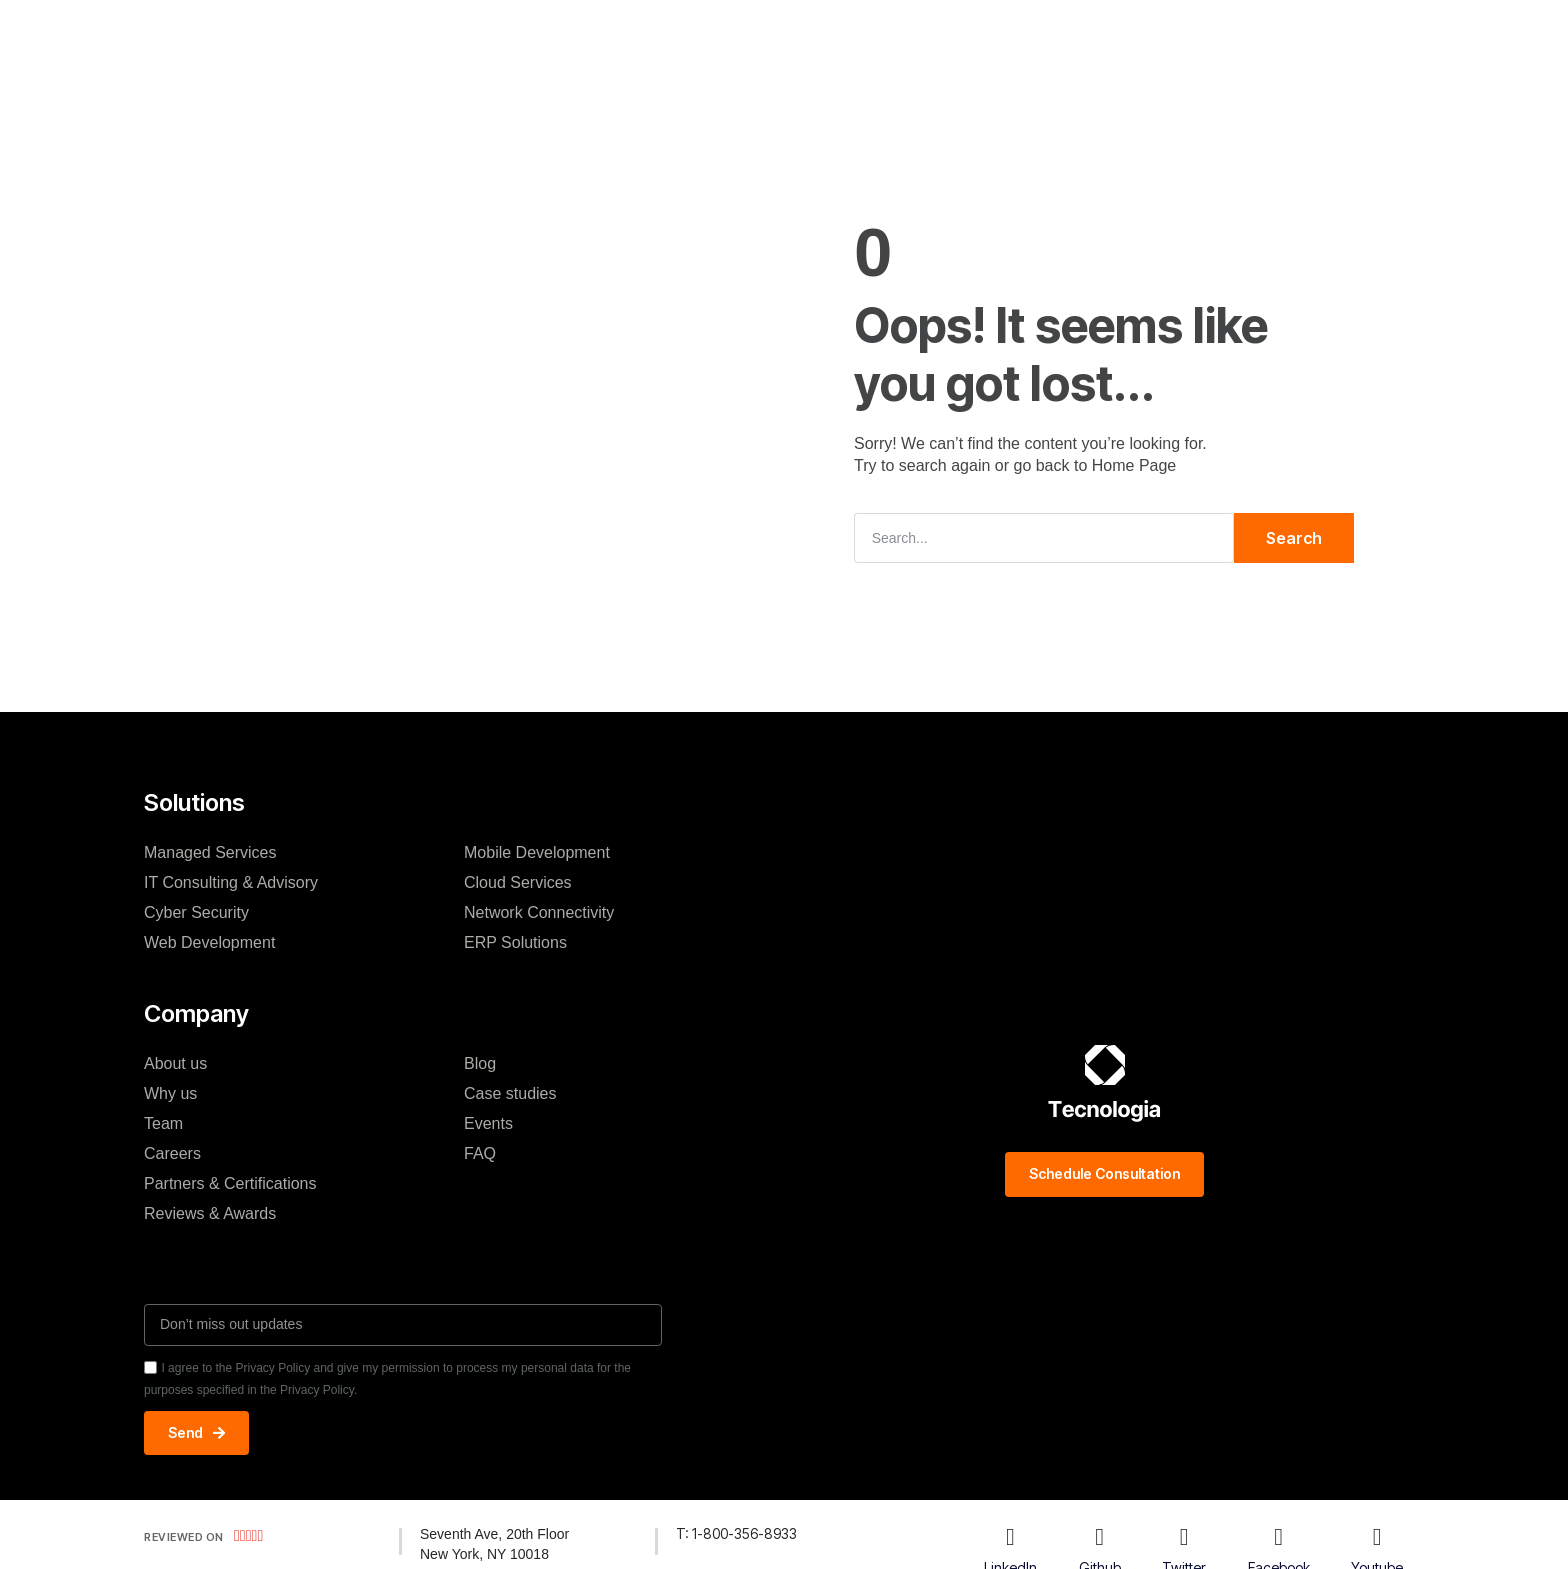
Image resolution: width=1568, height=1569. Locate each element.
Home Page (1134, 465)
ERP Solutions (515, 942)
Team (163, 1123)
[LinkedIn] (1010, 1537)
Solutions (527, 34)
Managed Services (210, 852)
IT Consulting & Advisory (231, 882)
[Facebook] (1279, 1537)
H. (453, 34)
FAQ (480, 1153)
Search (1294, 538)
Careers (172, 1153)
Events (488, 1123)
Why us (170, 1093)
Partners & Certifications (230, 1183)
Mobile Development (537, 852)
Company (630, 34)
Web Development (209, 942)
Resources (933, 34)
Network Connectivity (539, 912)
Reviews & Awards (210, 1213)
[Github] (1100, 1537)
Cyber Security (196, 912)
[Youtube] (1377, 1537)
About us (175, 1063)
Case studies (746, 34)
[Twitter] (1184, 1537)
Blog (844, 34)
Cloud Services (518, 882)
